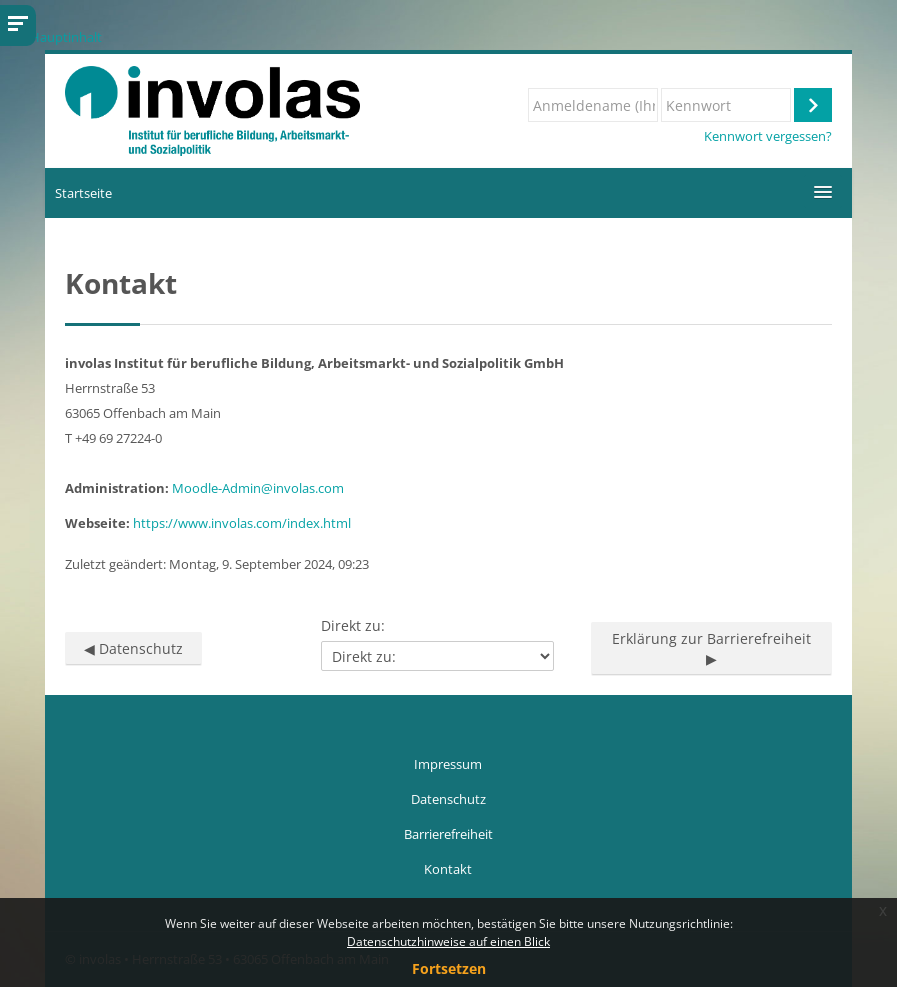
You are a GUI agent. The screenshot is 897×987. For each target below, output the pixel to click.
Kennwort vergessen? (768, 136)
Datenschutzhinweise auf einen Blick (448, 941)
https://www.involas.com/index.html (242, 523)
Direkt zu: (353, 625)
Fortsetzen (449, 968)
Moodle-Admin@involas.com (258, 488)
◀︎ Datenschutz (133, 648)
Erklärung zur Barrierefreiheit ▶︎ (711, 648)
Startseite (83, 193)
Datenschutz (448, 799)
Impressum (448, 764)
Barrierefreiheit (448, 834)
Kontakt (448, 869)
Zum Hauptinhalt (51, 37)
